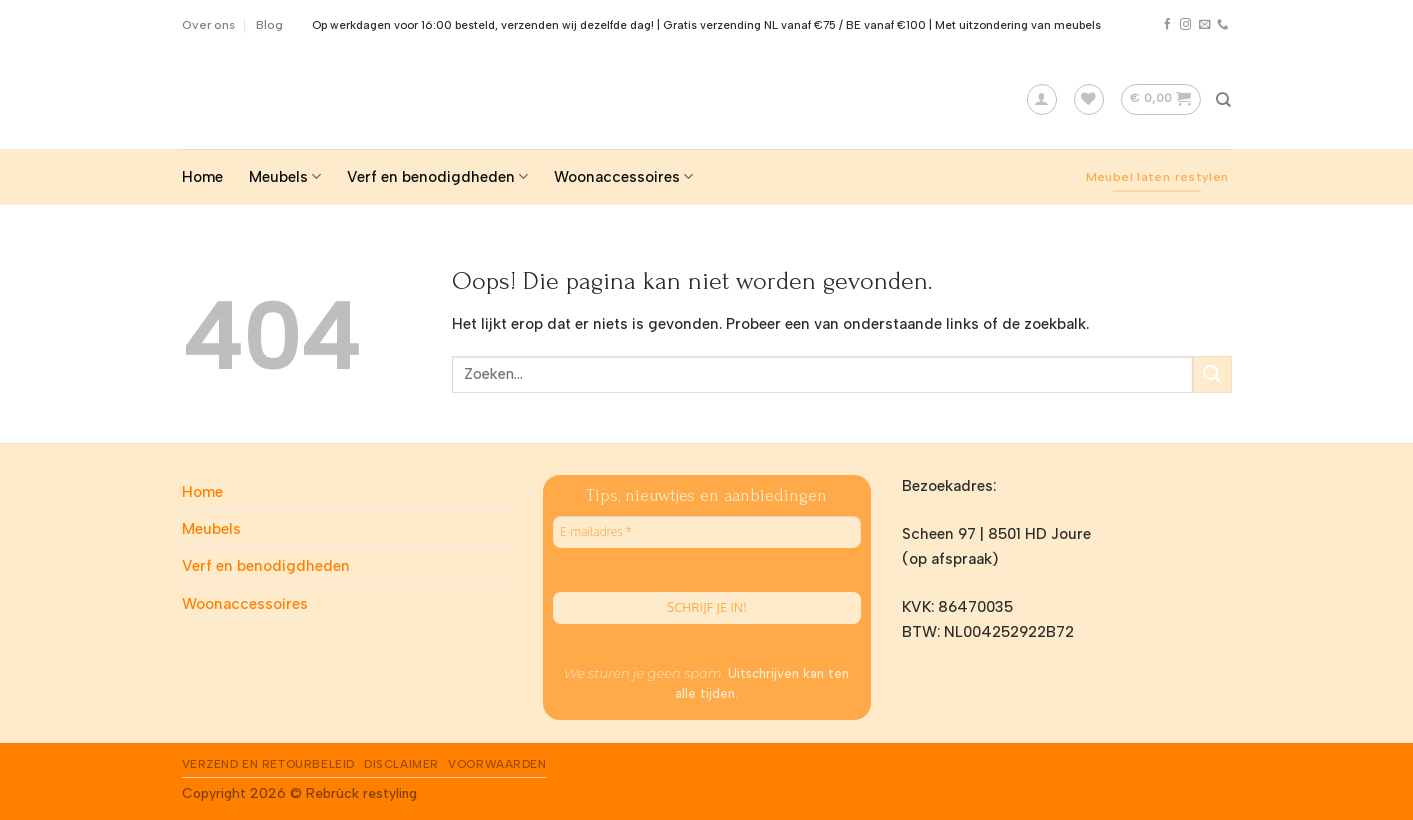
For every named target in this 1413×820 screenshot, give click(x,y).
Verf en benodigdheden (437, 176)
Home (202, 177)
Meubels (285, 176)
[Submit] (1212, 374)
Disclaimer (401, 764)
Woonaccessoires (623, 176)
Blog (269, 24)
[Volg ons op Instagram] (1185, 25)
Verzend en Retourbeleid (268, 764)
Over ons (208, 24)
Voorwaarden (497, 764)
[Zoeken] (1223, 100)
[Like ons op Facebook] (1167, 25)
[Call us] (1222, 25)
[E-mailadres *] (707, 532)
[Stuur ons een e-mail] (1204, 25)
